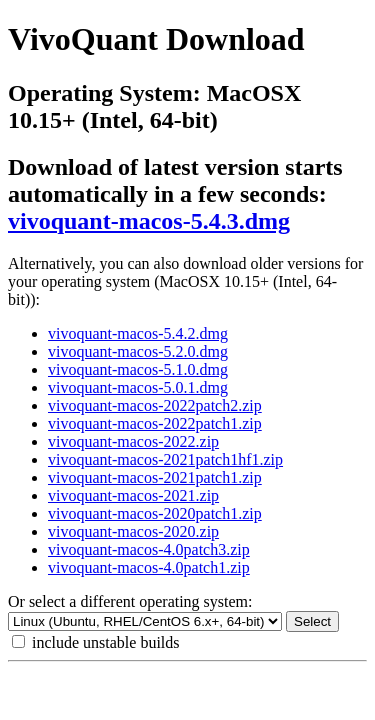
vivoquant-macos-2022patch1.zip (155, 423)
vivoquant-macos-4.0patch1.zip (149, 567)
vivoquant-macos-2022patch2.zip (155, 405)
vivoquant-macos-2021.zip (133, 495)
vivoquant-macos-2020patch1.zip (155, 513)
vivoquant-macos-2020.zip (133, 531)
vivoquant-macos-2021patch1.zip (155, 477)
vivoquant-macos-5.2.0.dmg (138, 351)
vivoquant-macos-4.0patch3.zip (149, 549)
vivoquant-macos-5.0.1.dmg (138, 387)
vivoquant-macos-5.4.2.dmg (138, 333)
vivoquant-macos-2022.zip (133, 441)
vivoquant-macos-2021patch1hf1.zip (165, 459)
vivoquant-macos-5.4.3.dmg (149, 221)
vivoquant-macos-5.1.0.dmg (138, 369)
